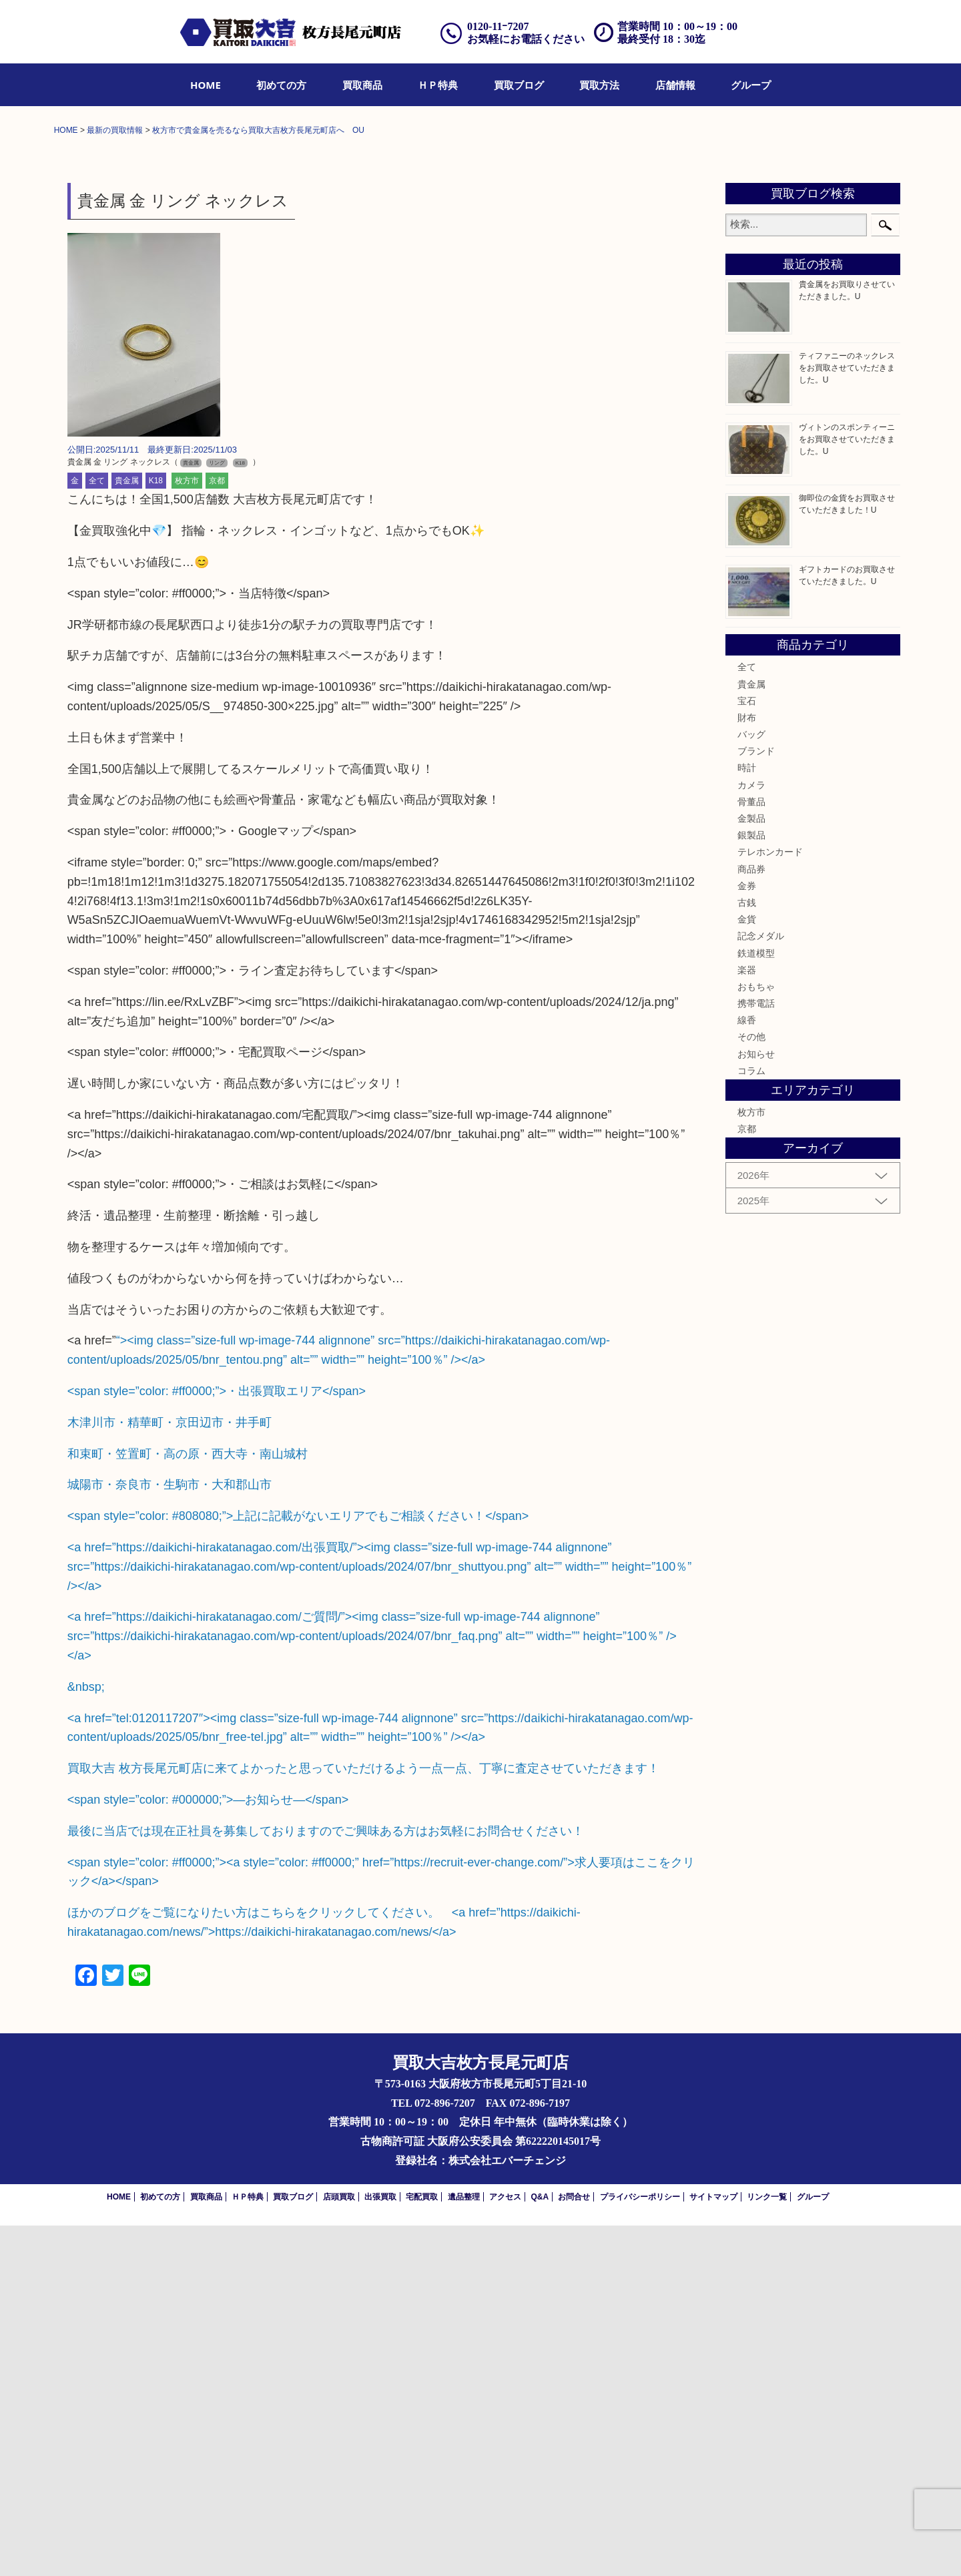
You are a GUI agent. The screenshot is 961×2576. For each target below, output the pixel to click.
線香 (746, 1370)
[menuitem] (205, 84)
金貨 (746, 1269)
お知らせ (756, 1404)
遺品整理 (464, 2547)
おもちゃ (756, 1337)
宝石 (746, 1051)
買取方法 (599, 84)
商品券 (751, 1219)
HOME (205, 84)
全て (97, 831)
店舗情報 (675, 84)
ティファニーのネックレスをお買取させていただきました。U (847, 718)
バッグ (751, 1084)
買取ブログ (519, 84)
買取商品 (362, 84)
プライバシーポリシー (640, 2547)
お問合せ (574, 2547)
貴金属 (127, 831)
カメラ (751, 1135)
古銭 (746, 1253)
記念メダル (760, 1286)
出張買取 (380, 2547)
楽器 (746, 1320)
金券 (746, 1236)
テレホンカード (770, 1203)
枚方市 (187, 831)
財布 (746, 1068)
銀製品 (751, 1185)
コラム (751, 1421)
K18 (156, 831)
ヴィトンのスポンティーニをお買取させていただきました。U (847, 789)
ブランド (756, 1101)
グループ (751, 84)
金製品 (751, 1169)
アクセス (505, 2547)
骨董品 (751, 1152)
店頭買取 (339, 2547)
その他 (751, 1387)
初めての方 (281, 84)
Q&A (540, 2547)
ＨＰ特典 (438, 84)
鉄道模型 (756, 1303)
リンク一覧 (767, 2547)
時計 (746, 1118)
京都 (217, 831)
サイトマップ (713, 2547)
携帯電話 (756, 1353)
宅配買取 (422, 2547)
